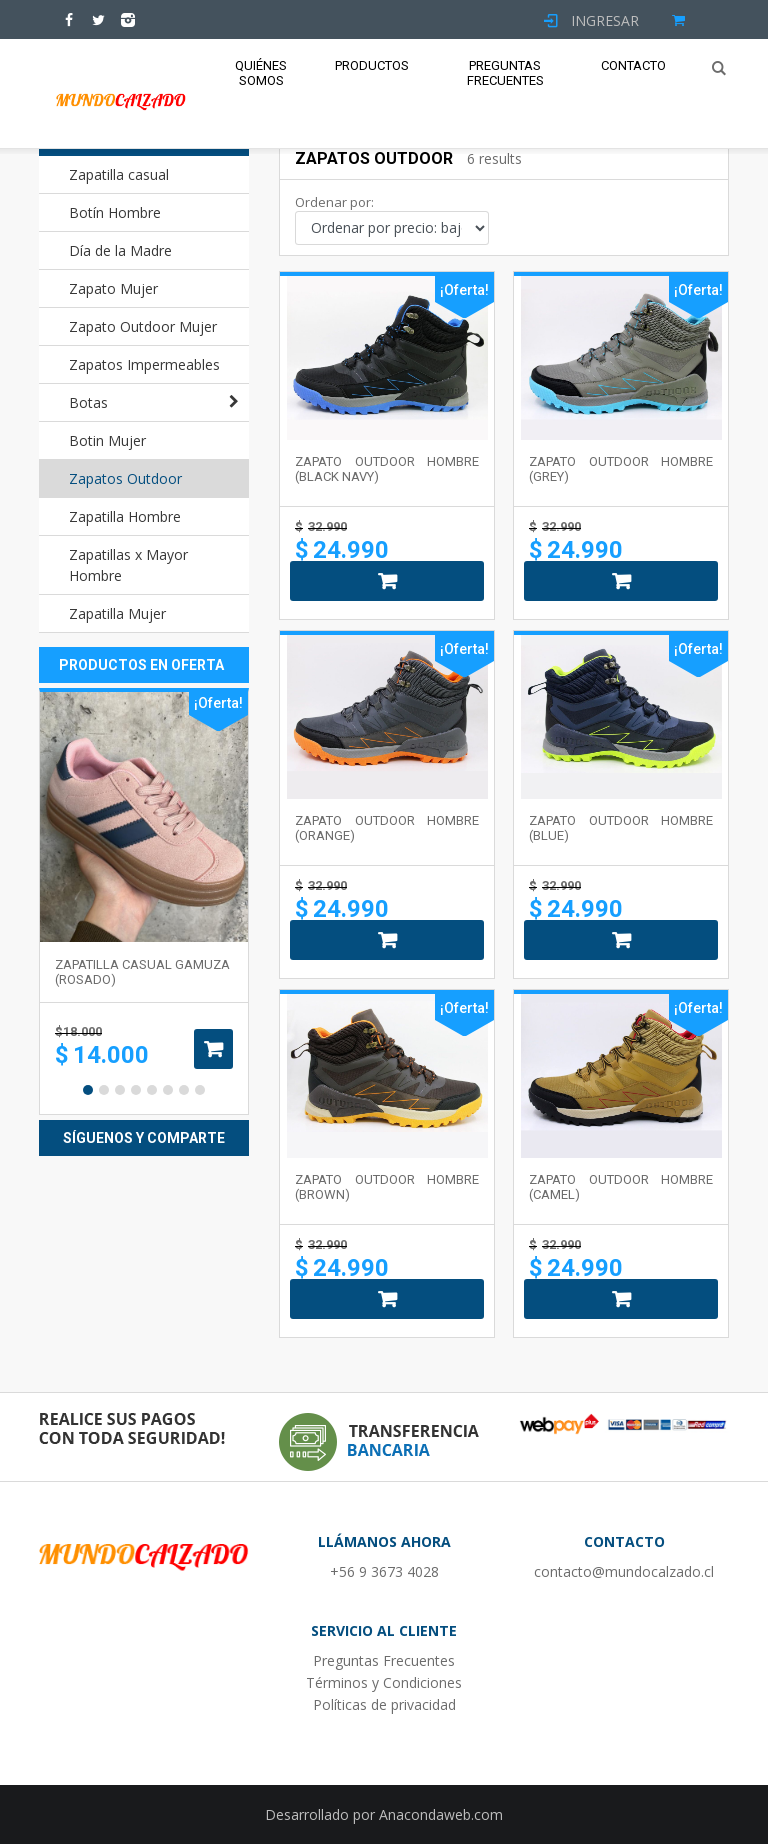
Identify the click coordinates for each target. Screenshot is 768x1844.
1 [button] (88, 1090)
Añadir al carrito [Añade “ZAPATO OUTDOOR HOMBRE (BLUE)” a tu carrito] (621, 940)
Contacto (633, 65)
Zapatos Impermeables (144, 364)
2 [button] (104, 1090)
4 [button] (136, 1090)
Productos (372, 65)
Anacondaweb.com (441, 1814)
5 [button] (152, 1090)
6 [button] (168, 1090)
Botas (88, 402)
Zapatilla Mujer (117, 613)
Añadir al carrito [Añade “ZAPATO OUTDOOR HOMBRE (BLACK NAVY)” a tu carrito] (387, 581)
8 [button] (200, 1090)
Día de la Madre (120, 250)
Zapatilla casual (119, 174)
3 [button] (120, 1090)
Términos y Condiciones (384, 1682)
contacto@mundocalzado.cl (624, 1571)
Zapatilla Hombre (125, 516)
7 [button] (184, 1090)
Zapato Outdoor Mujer (143, 326)
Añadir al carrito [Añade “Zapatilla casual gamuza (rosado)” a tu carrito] (213, 1049)
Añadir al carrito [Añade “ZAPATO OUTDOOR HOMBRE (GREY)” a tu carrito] (621, 581)
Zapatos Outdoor (125, 478)
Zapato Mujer (113, 288)
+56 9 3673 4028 (384, 1571)
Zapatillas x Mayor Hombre (128, 565)
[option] (144, 901)
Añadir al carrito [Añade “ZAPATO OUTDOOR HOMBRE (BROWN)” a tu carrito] (387, 1299)
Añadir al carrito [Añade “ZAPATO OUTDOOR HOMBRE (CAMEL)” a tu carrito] (621, 1299)
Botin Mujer (107, 440)
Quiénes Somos (261, 73)
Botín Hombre (115, 212)
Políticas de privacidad (384, 1704)
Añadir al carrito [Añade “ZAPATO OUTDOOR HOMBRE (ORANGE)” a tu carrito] (387, 940)
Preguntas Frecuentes (505, 73)
